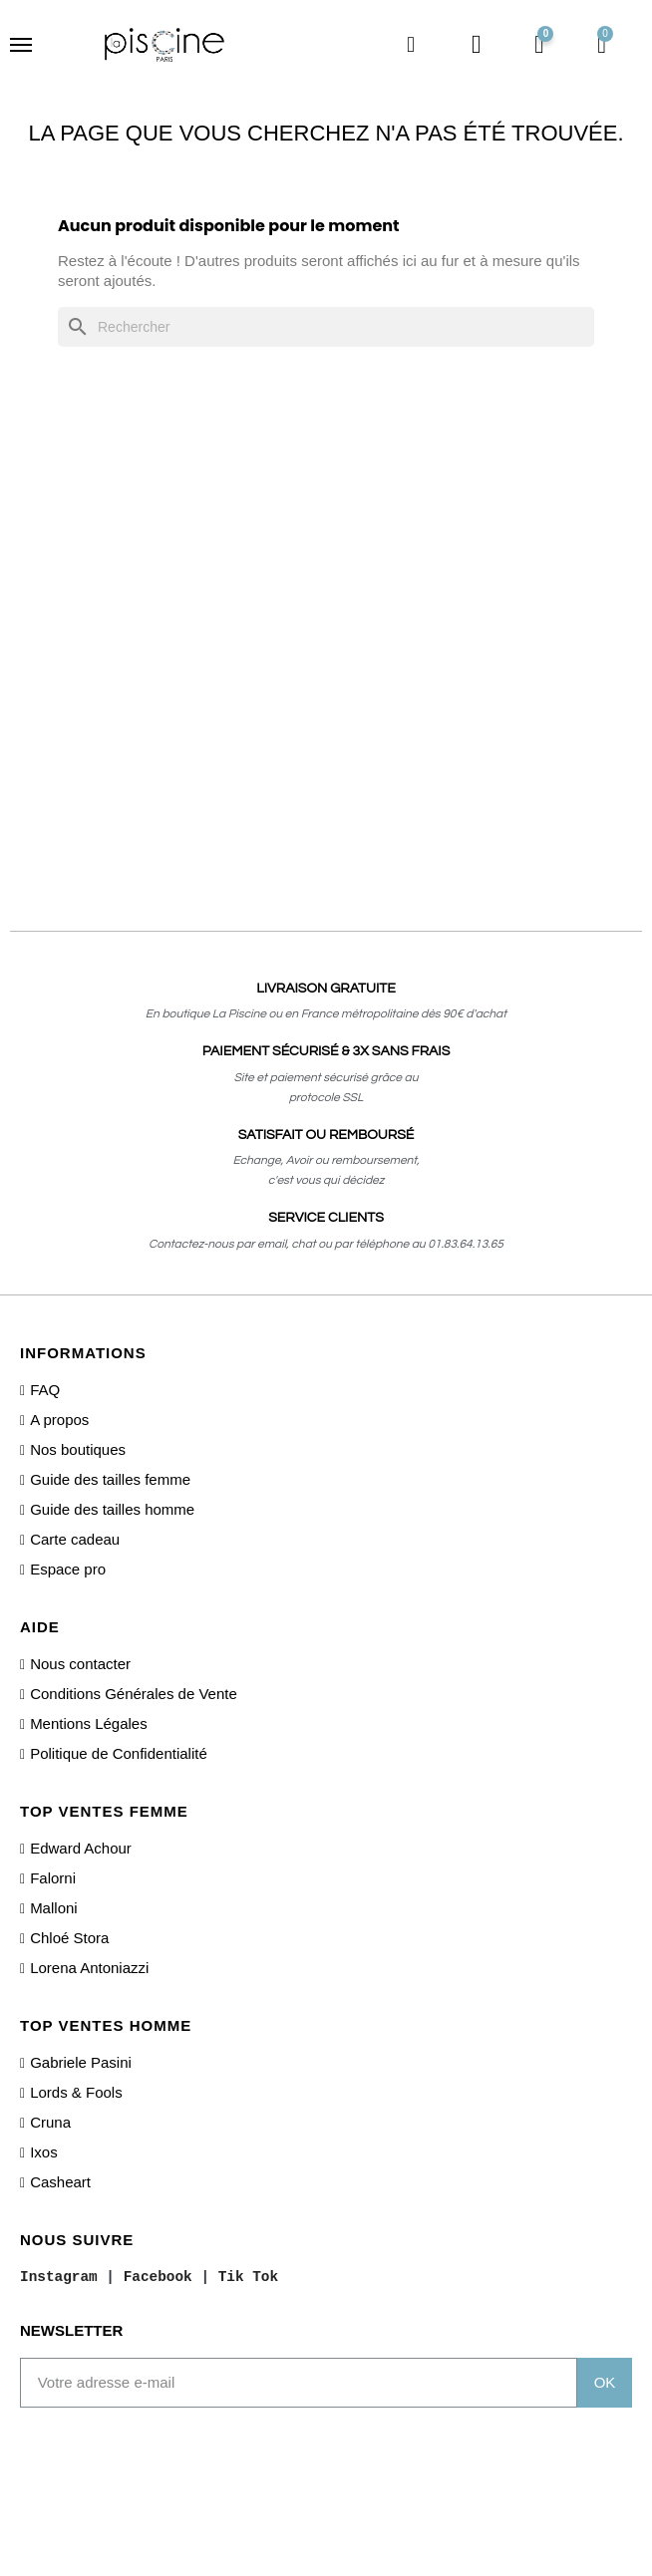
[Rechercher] (326, 327)
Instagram (59, 2276)
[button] (411, 45)
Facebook (158, 2276)
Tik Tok (248, 2276)
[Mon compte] (476, 45)
